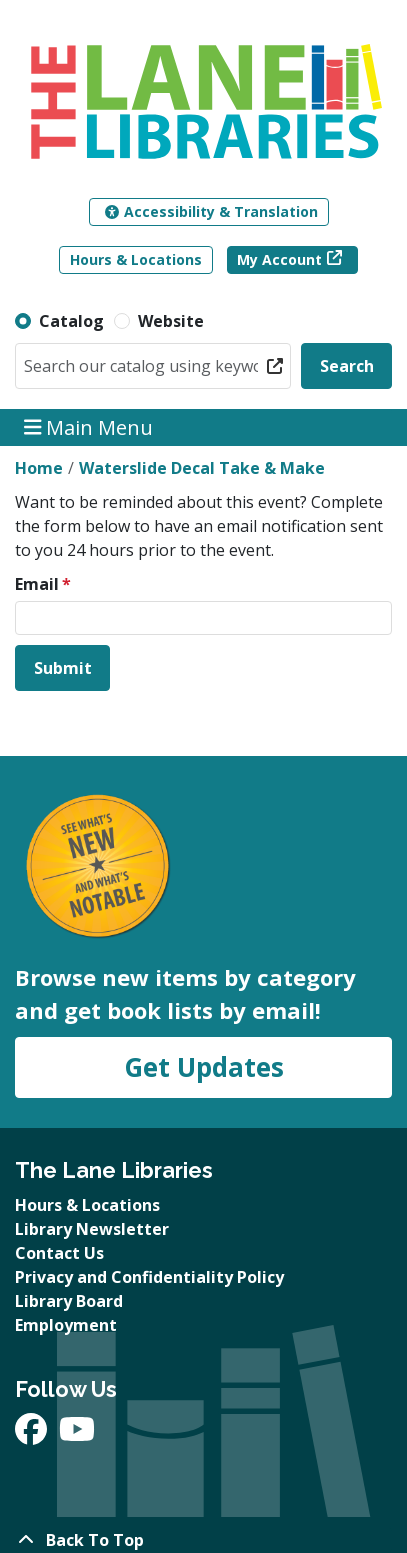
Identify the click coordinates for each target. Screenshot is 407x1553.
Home (39, 468)
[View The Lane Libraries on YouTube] (77, 1435)
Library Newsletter (92, 1229)
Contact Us (59, 1253)
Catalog (71, 321)
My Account (279, 259)
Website (171, 321)
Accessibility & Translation (211, 211)
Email (37, 584)
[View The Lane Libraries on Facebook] (33, 1435)
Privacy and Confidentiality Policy (149, 1277)
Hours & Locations (136, 259)
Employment (66, 1325)
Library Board (69, 1301)
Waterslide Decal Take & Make (202, 468)
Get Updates (204, 1067)
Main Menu (89, 427)
